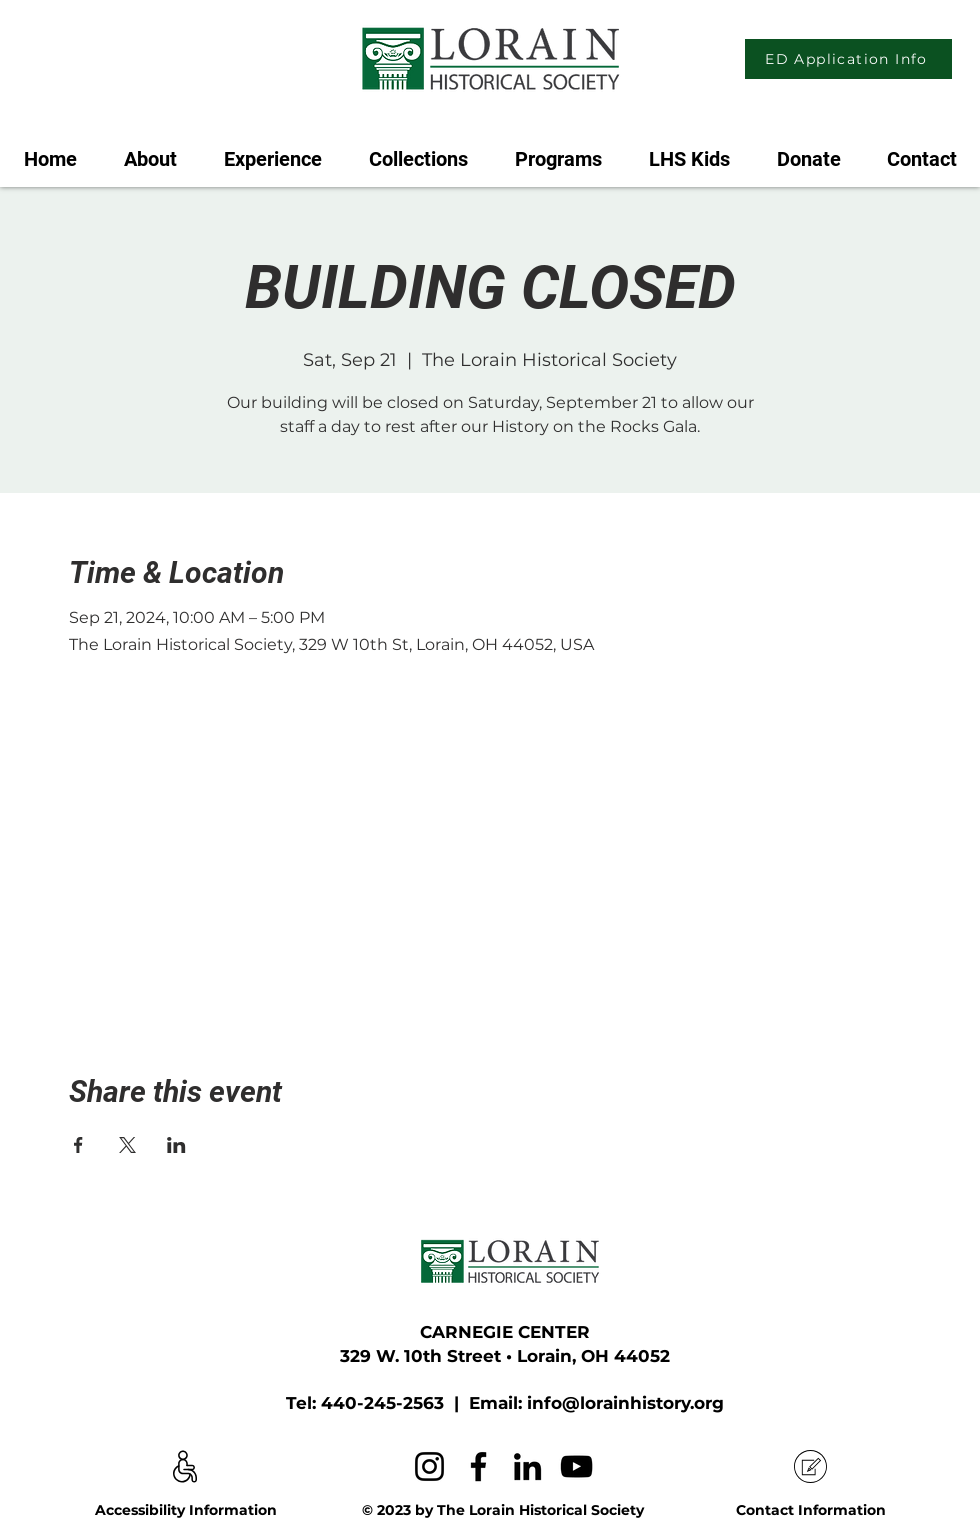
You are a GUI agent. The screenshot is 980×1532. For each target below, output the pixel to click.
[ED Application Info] (848, 59)
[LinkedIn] (527, 1466)
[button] (272, 150)
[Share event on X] (127, 1145)
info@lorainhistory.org (625, 1403)
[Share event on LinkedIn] (176, 1145)
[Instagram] (429, 1466)
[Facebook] (478, 1466)
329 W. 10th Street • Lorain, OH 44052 (505, 1356)
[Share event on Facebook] (78, 1145)
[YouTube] (576, 1466)
